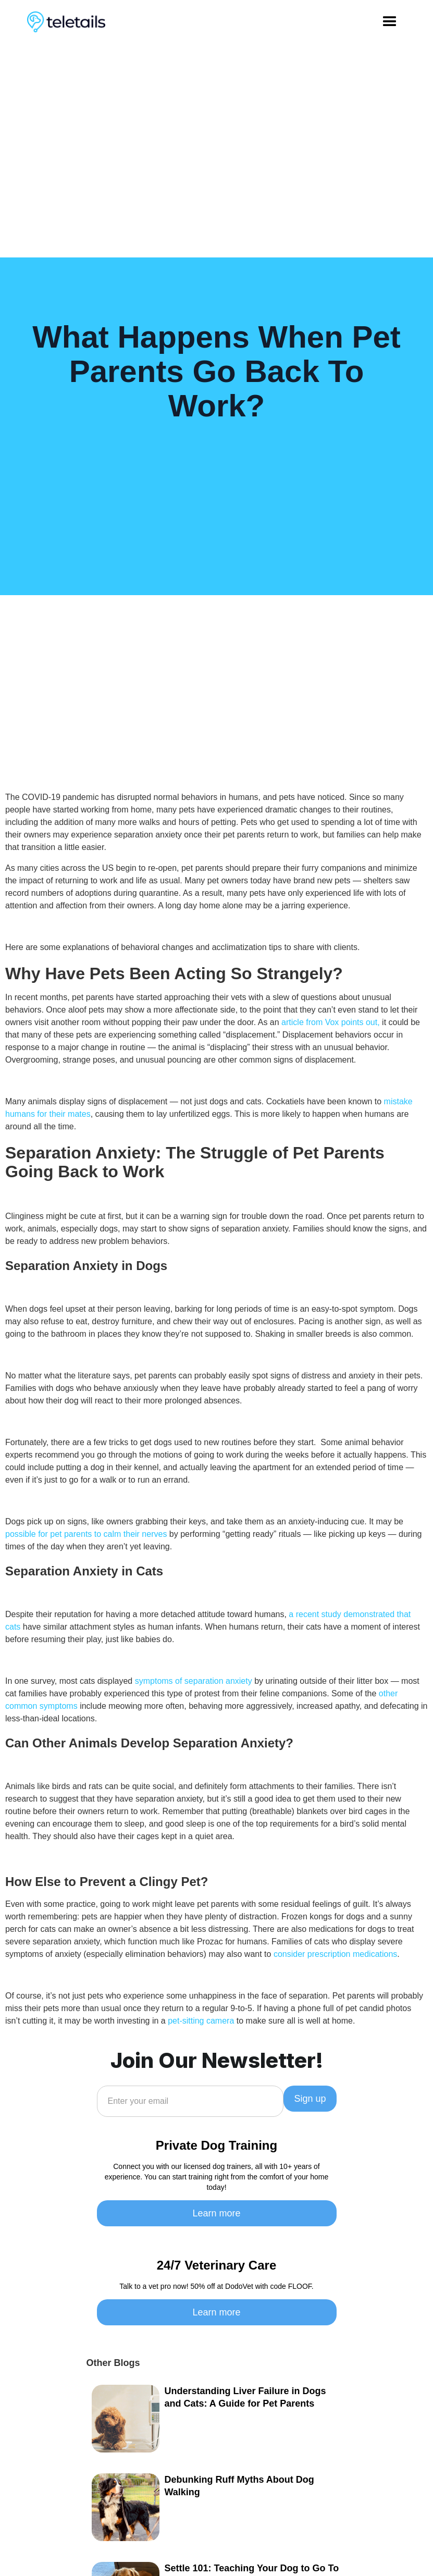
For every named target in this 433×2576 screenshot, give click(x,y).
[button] (389, 22)
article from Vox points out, (330, 1022)
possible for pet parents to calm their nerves (86, 1534)
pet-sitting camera (201, 2020)
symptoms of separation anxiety (193, 1681)
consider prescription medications (335, 1954)
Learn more (216, 2213)
